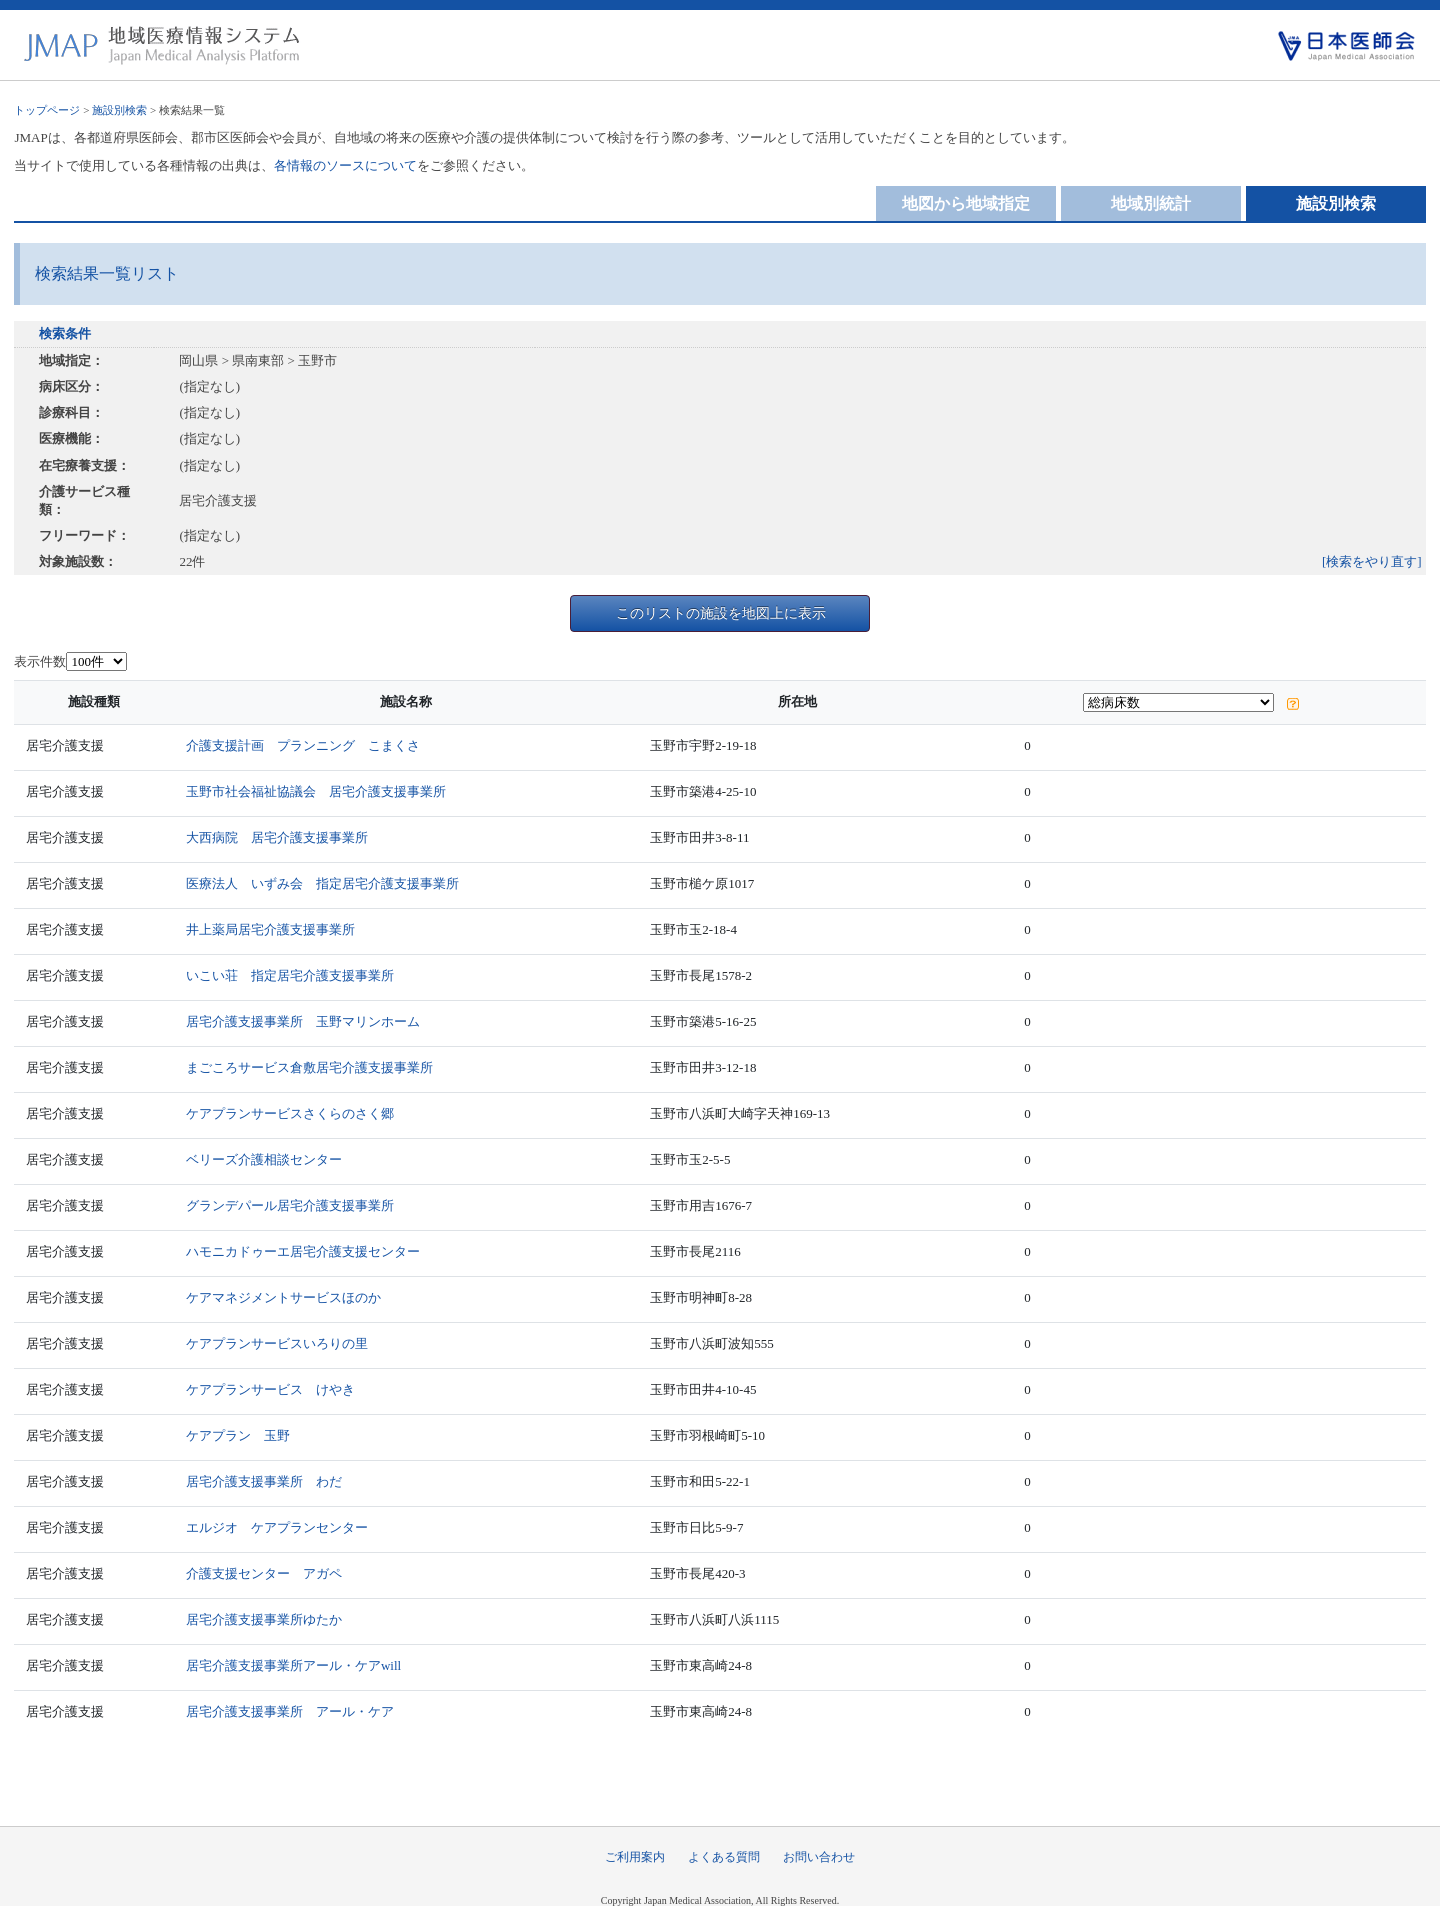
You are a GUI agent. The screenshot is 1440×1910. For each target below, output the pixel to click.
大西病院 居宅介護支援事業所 (277, 837)
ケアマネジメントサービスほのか (283, 1297)
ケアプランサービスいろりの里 (277, 1343)
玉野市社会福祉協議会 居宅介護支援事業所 (316, 791)
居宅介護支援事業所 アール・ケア (290, 1711)
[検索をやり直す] (1372, 561)
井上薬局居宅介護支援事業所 (270, 929)
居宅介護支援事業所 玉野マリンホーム (303, 1021)
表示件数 (40, 661)
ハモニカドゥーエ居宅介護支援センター (303, 1251)
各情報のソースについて (345, 165)
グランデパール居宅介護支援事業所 (290, 1205)
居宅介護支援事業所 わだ (264, 1481)
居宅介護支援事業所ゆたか (264, 1619)
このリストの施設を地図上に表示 (721, 613)
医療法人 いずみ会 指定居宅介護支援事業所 (322, 883)
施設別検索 (119, 110)
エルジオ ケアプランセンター (277, 1527)
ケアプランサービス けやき (270, 1389)
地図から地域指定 (966, 203)
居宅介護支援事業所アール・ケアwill (293, 1665)
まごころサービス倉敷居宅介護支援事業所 (309, 1067)
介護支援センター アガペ (264, 1573)
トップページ (47, 110)
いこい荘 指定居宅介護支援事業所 (290, 975)
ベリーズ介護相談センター (264, 1159)
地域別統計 (1151, 203)
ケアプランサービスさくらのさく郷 (290, 1113)
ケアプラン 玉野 (238, 1435)
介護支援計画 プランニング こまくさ (303, 745)
